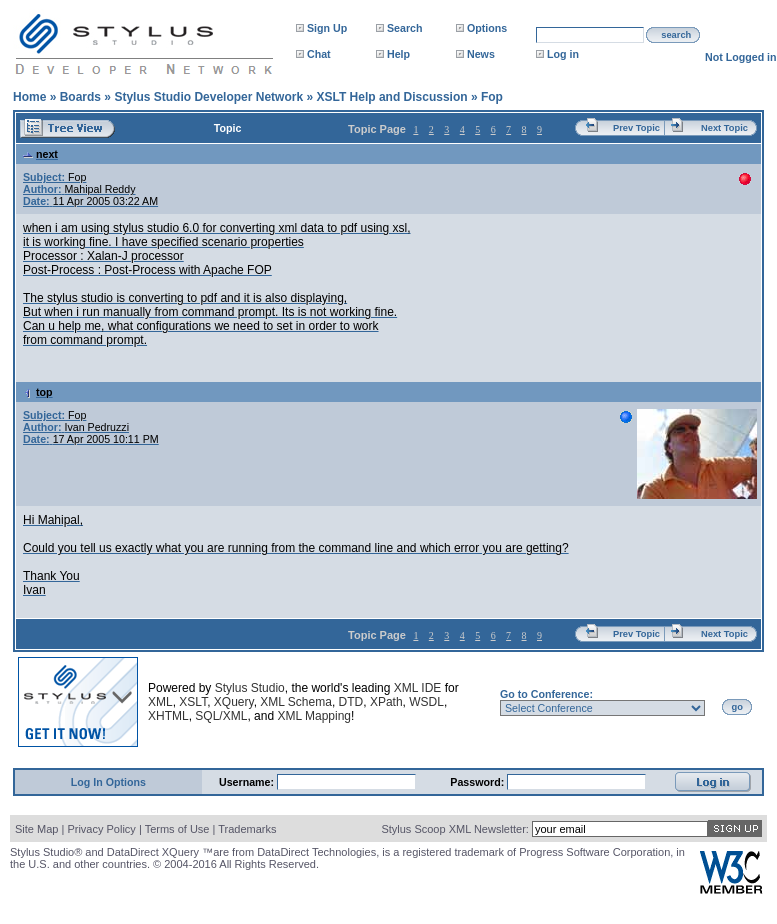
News (481, 54)
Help (398, 54)
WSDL (426, 702)
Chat (319, 54)
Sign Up (327, 28)
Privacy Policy (101, 829)
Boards (80, 97)
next (40, 154)
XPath (386, 702)
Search (405, 28)
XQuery (234, 702)
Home (29, 97)
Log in (563, 54)
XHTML (168, 716)
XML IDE (418, 688)
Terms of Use (177, 829)
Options (487, 28)
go (737, 707)
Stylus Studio (250, 688)
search (676, 35)
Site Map (36, 829)
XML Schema (296, 702)
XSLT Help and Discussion (391, 97)
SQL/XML (221, 716)
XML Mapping (314, 716)
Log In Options (108, 782)
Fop (492, 97)
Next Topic (724, 128)
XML (160, 702)
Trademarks (247, 829)
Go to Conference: (546, 694)
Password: (478, 782)
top (38, 392)
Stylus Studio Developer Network (208, 97)
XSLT (193, 702)
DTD (351, 702)
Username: (248, 782)
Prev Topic (636, 128)
